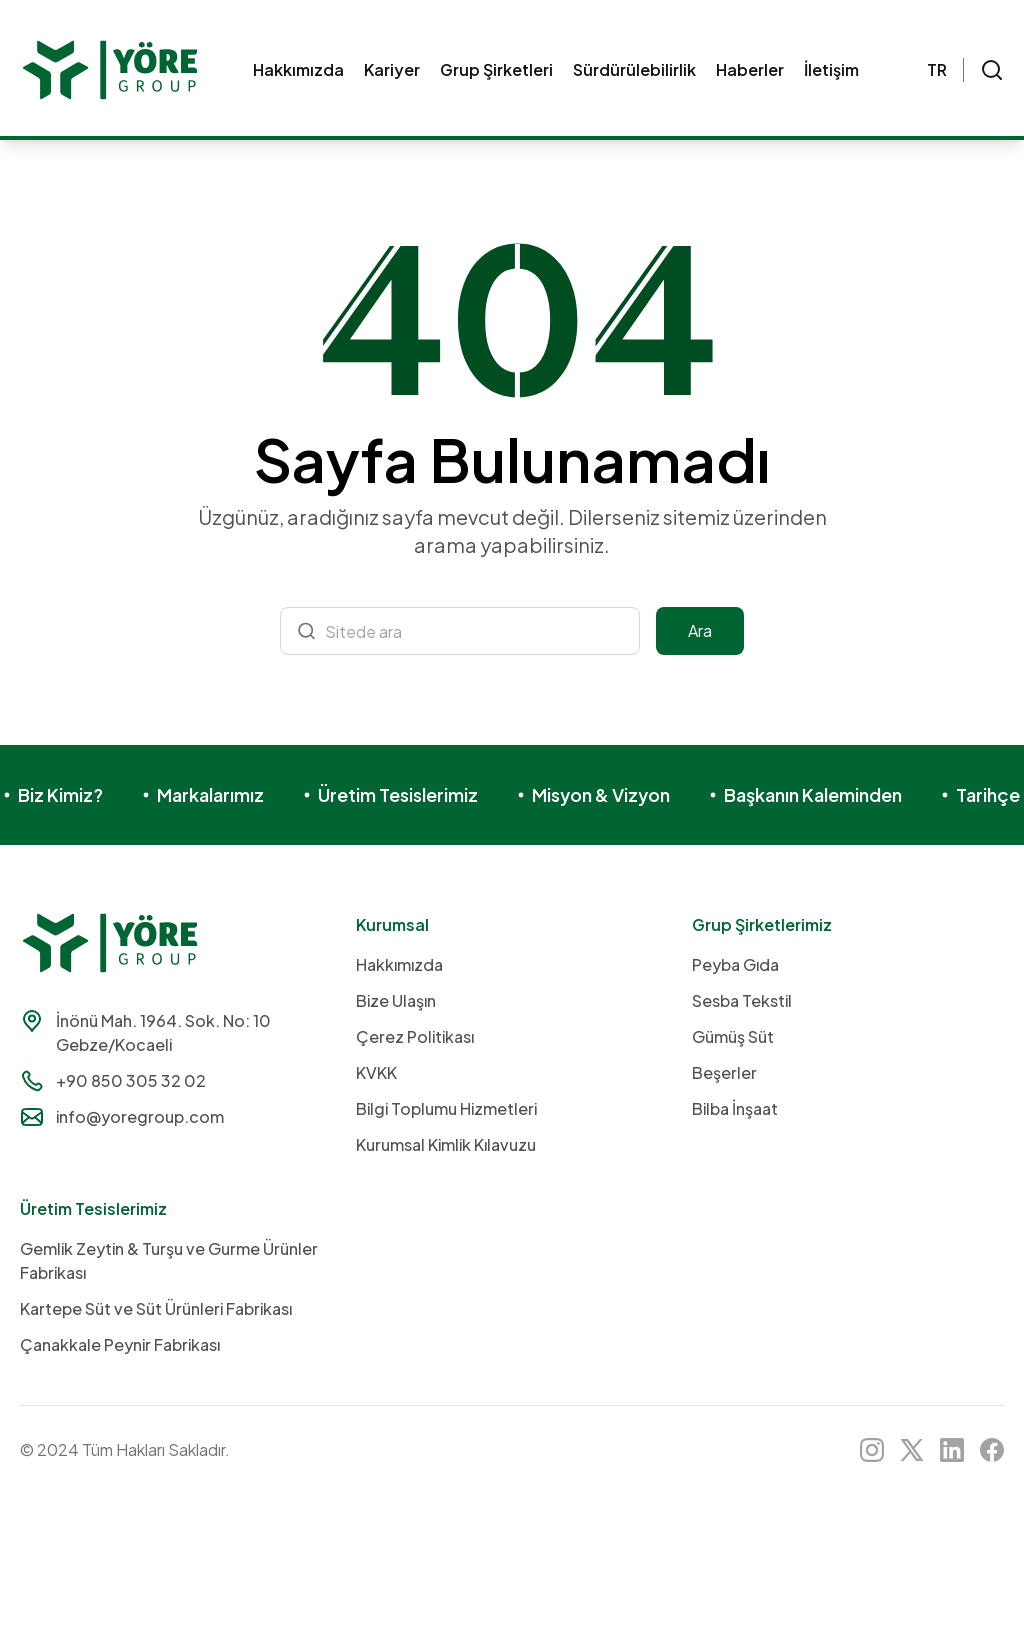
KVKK (376, 1072)
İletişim (831, 69)
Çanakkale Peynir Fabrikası (120, 1344)
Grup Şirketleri (496, 69)
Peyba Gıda (735, 964)
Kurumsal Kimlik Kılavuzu (446, 1144)
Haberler (750, 69)
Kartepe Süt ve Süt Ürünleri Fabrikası (156, 1308)
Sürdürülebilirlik (634, 69)
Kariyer (392, 69)
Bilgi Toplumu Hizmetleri (446, 1108)
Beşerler (724, 1072)
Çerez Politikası (415, 1036)
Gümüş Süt (733, 1036)
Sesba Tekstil (742, 1000)
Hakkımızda (298, 69)
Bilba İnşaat (735, 1108)
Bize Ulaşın (396, 1000)
